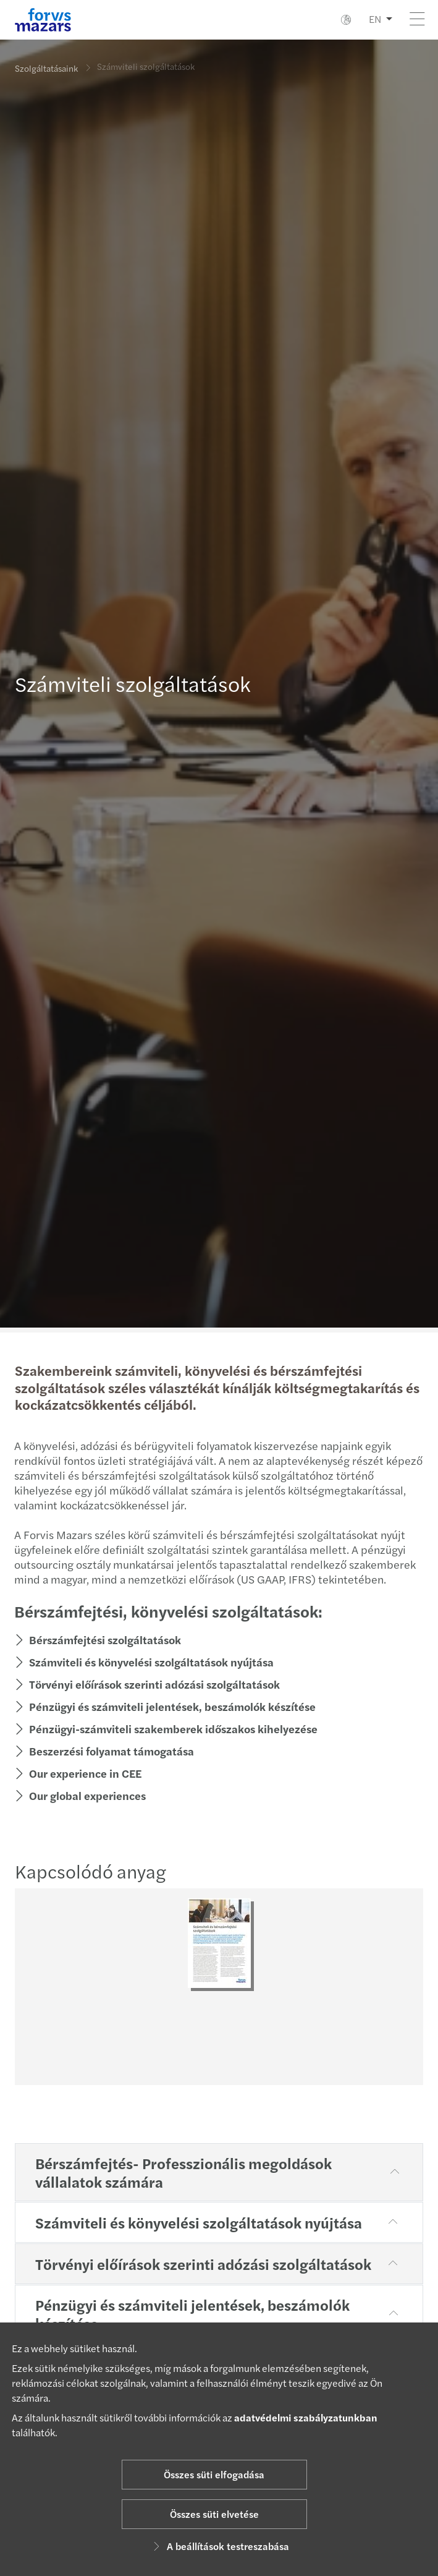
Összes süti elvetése (214, 2514)
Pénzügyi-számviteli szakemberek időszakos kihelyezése (167, 1728)
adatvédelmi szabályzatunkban (305, 2417)
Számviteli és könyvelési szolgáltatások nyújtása (145, 1662)
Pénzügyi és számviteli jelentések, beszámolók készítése (166, 1706)
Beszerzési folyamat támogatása (105, 1751)
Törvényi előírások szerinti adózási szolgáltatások (148, 1684)
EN (375, 19)
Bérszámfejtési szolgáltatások (99, 1639)
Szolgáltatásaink (46, 68)
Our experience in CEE (79, 1773)
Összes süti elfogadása (214, 2474)
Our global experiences (82, 1795)
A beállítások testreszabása (219, 2546)
